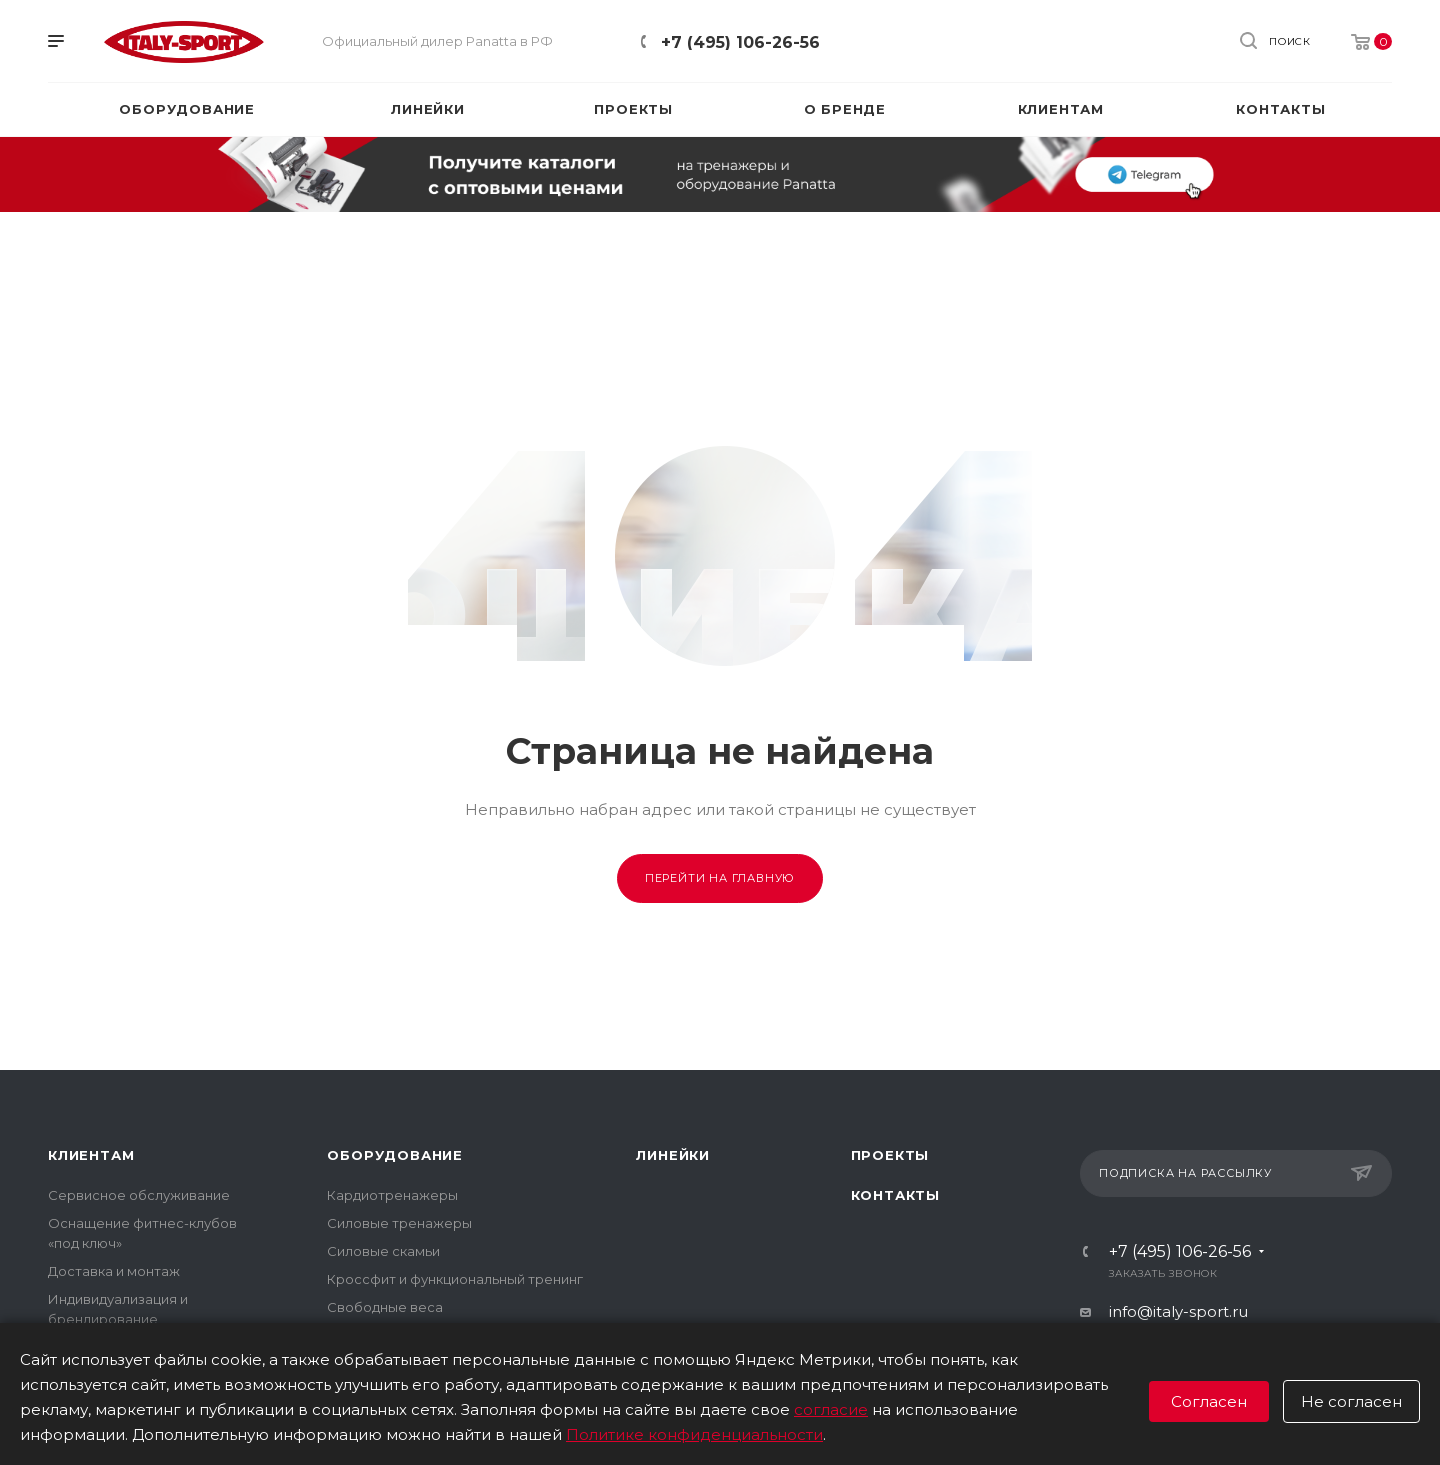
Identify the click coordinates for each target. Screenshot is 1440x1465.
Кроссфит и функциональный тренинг (455, 1279)
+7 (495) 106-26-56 (740, 42)
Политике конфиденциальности (694, 1434)
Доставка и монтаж (114, 1271)
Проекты (890, 1155)
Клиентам (91, 1155)
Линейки (673, 1155)
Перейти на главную (720, 878)
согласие (831, 1409)
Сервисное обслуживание (139, 1195)
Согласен (1209, 1401)
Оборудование (395, 1155)
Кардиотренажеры (392, 1195)
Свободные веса (385, 1307)
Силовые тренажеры (399, 1223)
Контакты (895, 1195)
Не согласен (1351, 1401)
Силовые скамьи (383, 1251)
